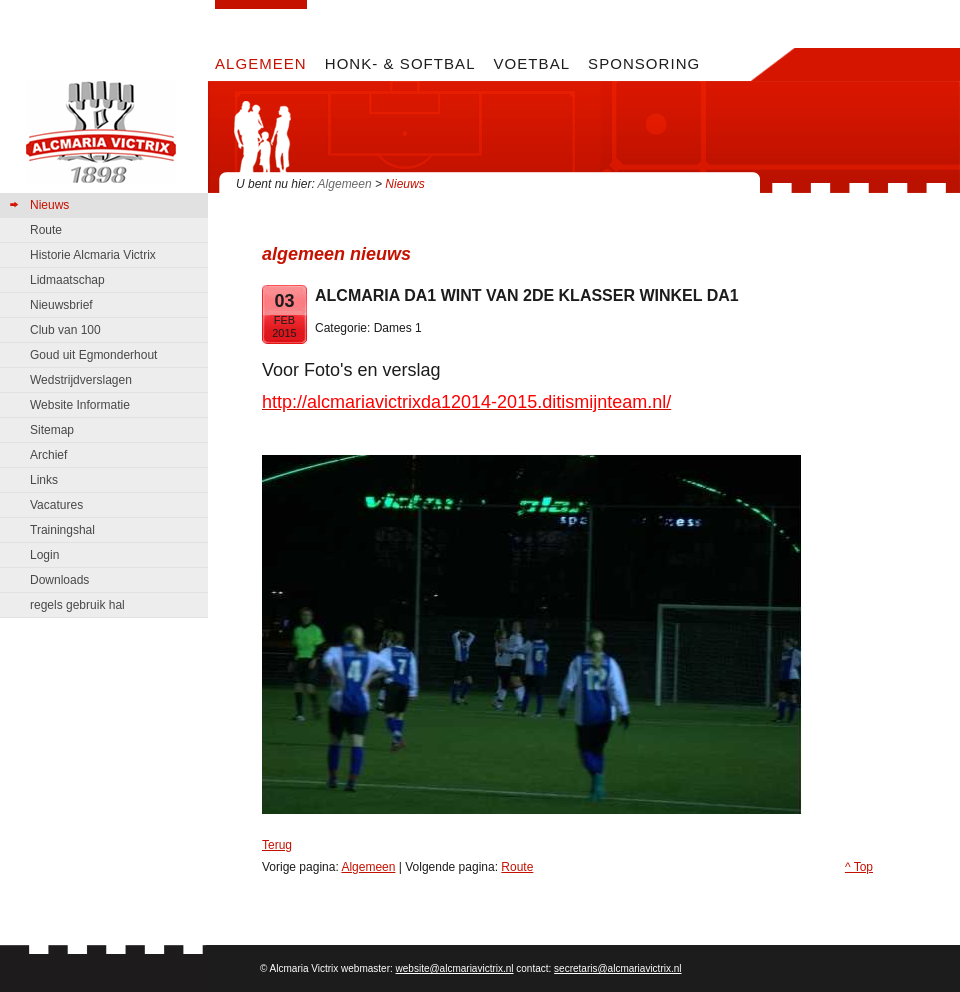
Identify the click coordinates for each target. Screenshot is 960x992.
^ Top (859, 867)
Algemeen (345, 184)
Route (517, 867)
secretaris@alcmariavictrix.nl (617, 968)
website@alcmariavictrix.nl (455, 968)
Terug (277, 845)
